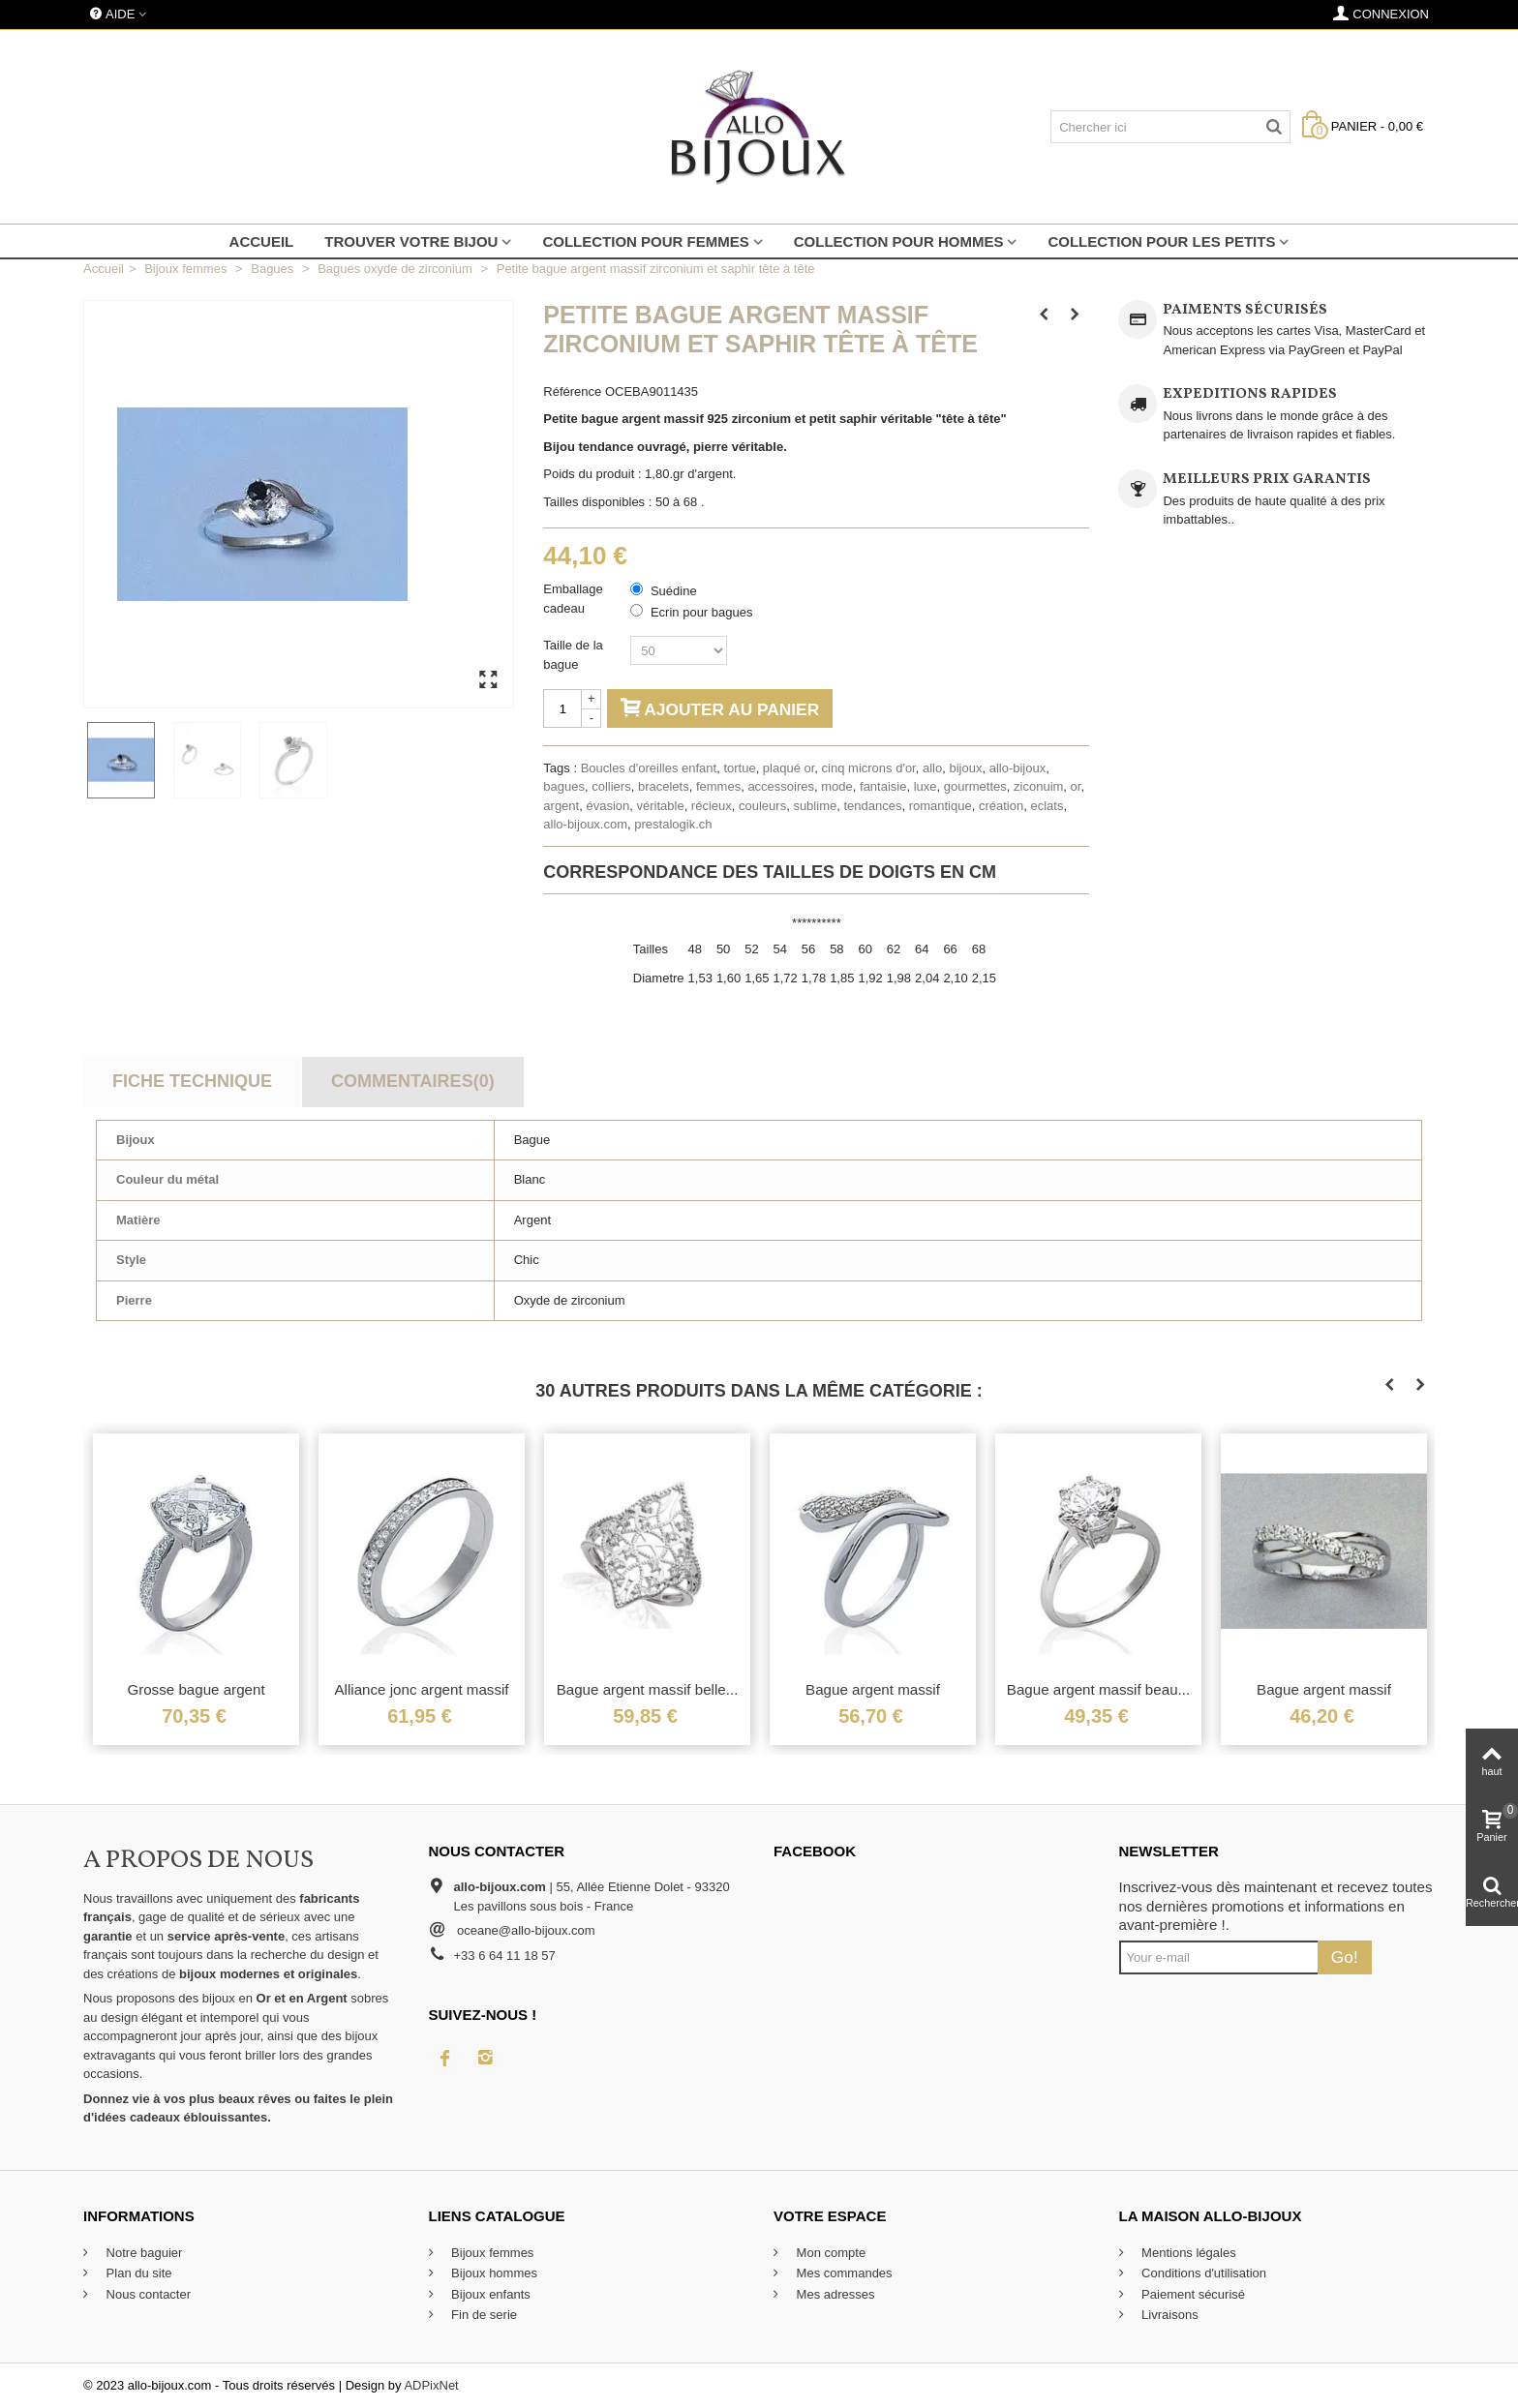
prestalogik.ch (673, 824)
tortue (739, 768)
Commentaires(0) (413, 1081)
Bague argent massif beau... (1098, 1689)
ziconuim (1038, 786)
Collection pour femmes (645, 241)
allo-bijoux (1018, 768)
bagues (564, 786)
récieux (711, 805)
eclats (1046, 805)
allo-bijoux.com (585, 824)
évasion (607, 805)
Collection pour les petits (1161, 241)
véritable (659, 805)
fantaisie (883, 786)
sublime (814, 805)
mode (837, 786)
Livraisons (1168, 2314)
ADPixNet (431, 2385)
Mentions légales (1187, 2252)
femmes (718, 786)
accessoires (780, 786)
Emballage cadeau (572, 599)
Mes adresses (834, 2294)
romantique (940, 805)
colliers (611, 786)
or (1076, 786)
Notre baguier (142, 2252)
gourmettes (975, 786)
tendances (872, 805)
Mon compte (829, 2252)
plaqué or (789, 768)
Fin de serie (483, 2314)
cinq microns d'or (869, 768)
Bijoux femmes (491, 2252)
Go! (1344, 1957)
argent (561, 805)
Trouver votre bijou (411, 241)
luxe (925, 786)
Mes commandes (843, 2273)
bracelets (663, 786)
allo (932, 768)
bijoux (965, 768)
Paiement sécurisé (1192, 2294)
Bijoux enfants (489, 2294)
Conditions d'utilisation (1202, 2273)
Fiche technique (192, 1081)
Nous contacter (147, 2294)
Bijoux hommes (492, 2273)
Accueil (261, 241)
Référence (572, 391)
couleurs (762, 805)
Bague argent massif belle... (648, 1689)
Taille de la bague (572, 655)
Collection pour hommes (899, 241)
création (1001, 805)
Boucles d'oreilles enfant (649, 768)
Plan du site (137, 2273)
